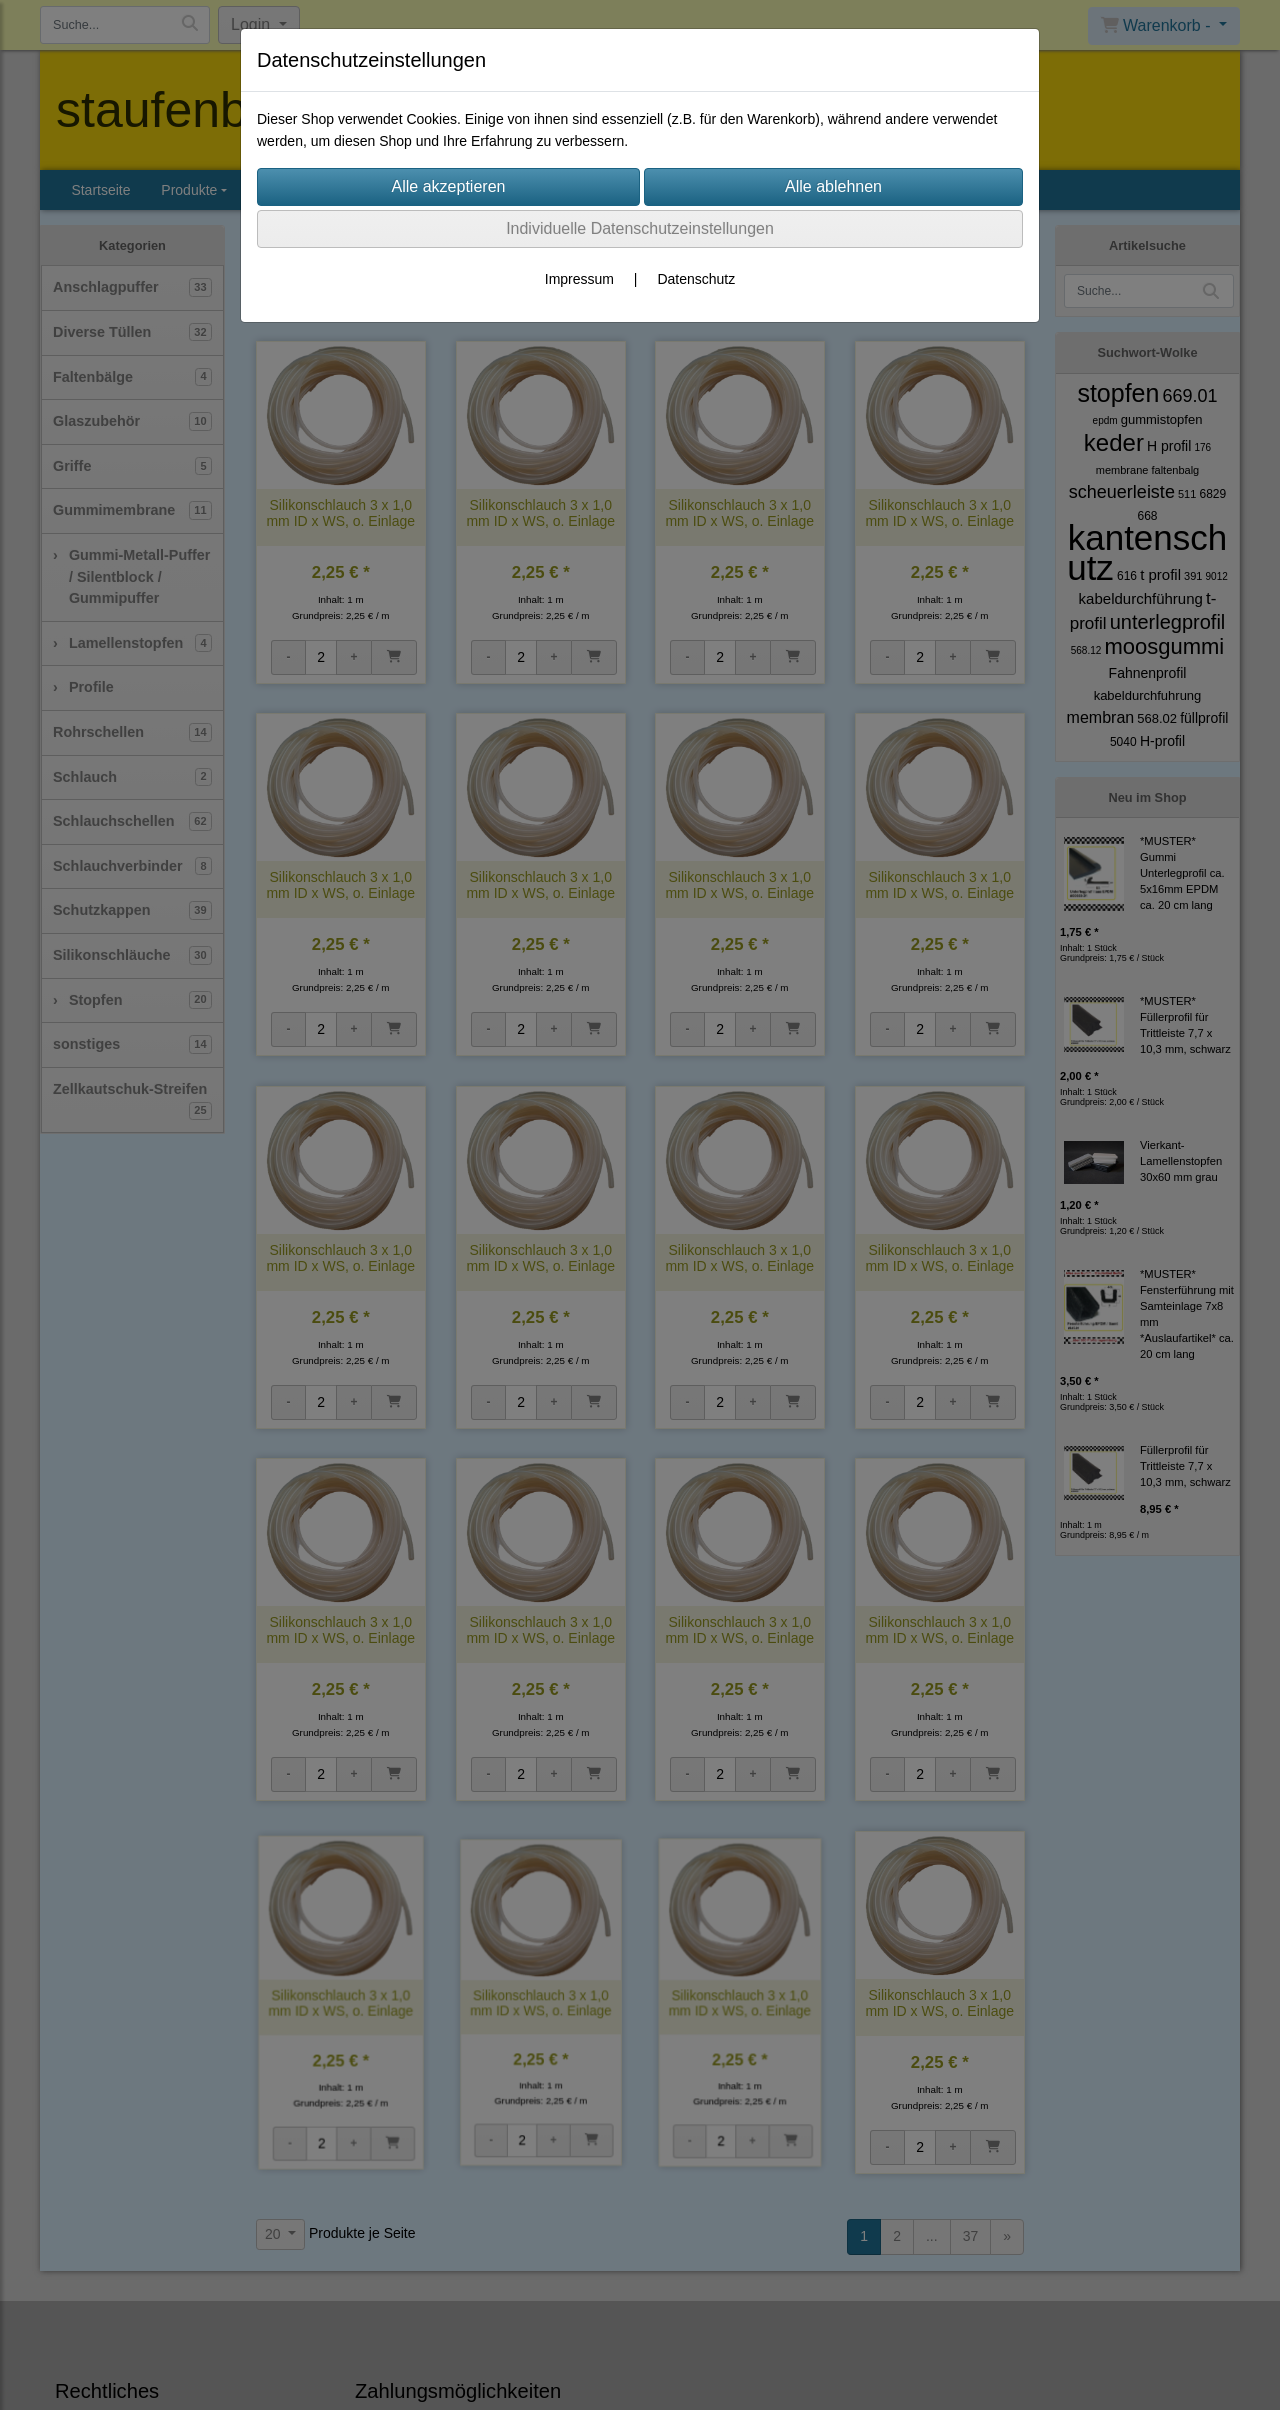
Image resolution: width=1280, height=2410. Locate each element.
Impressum (579, 279)
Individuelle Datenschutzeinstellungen (640, 228)
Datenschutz (696, 279)
